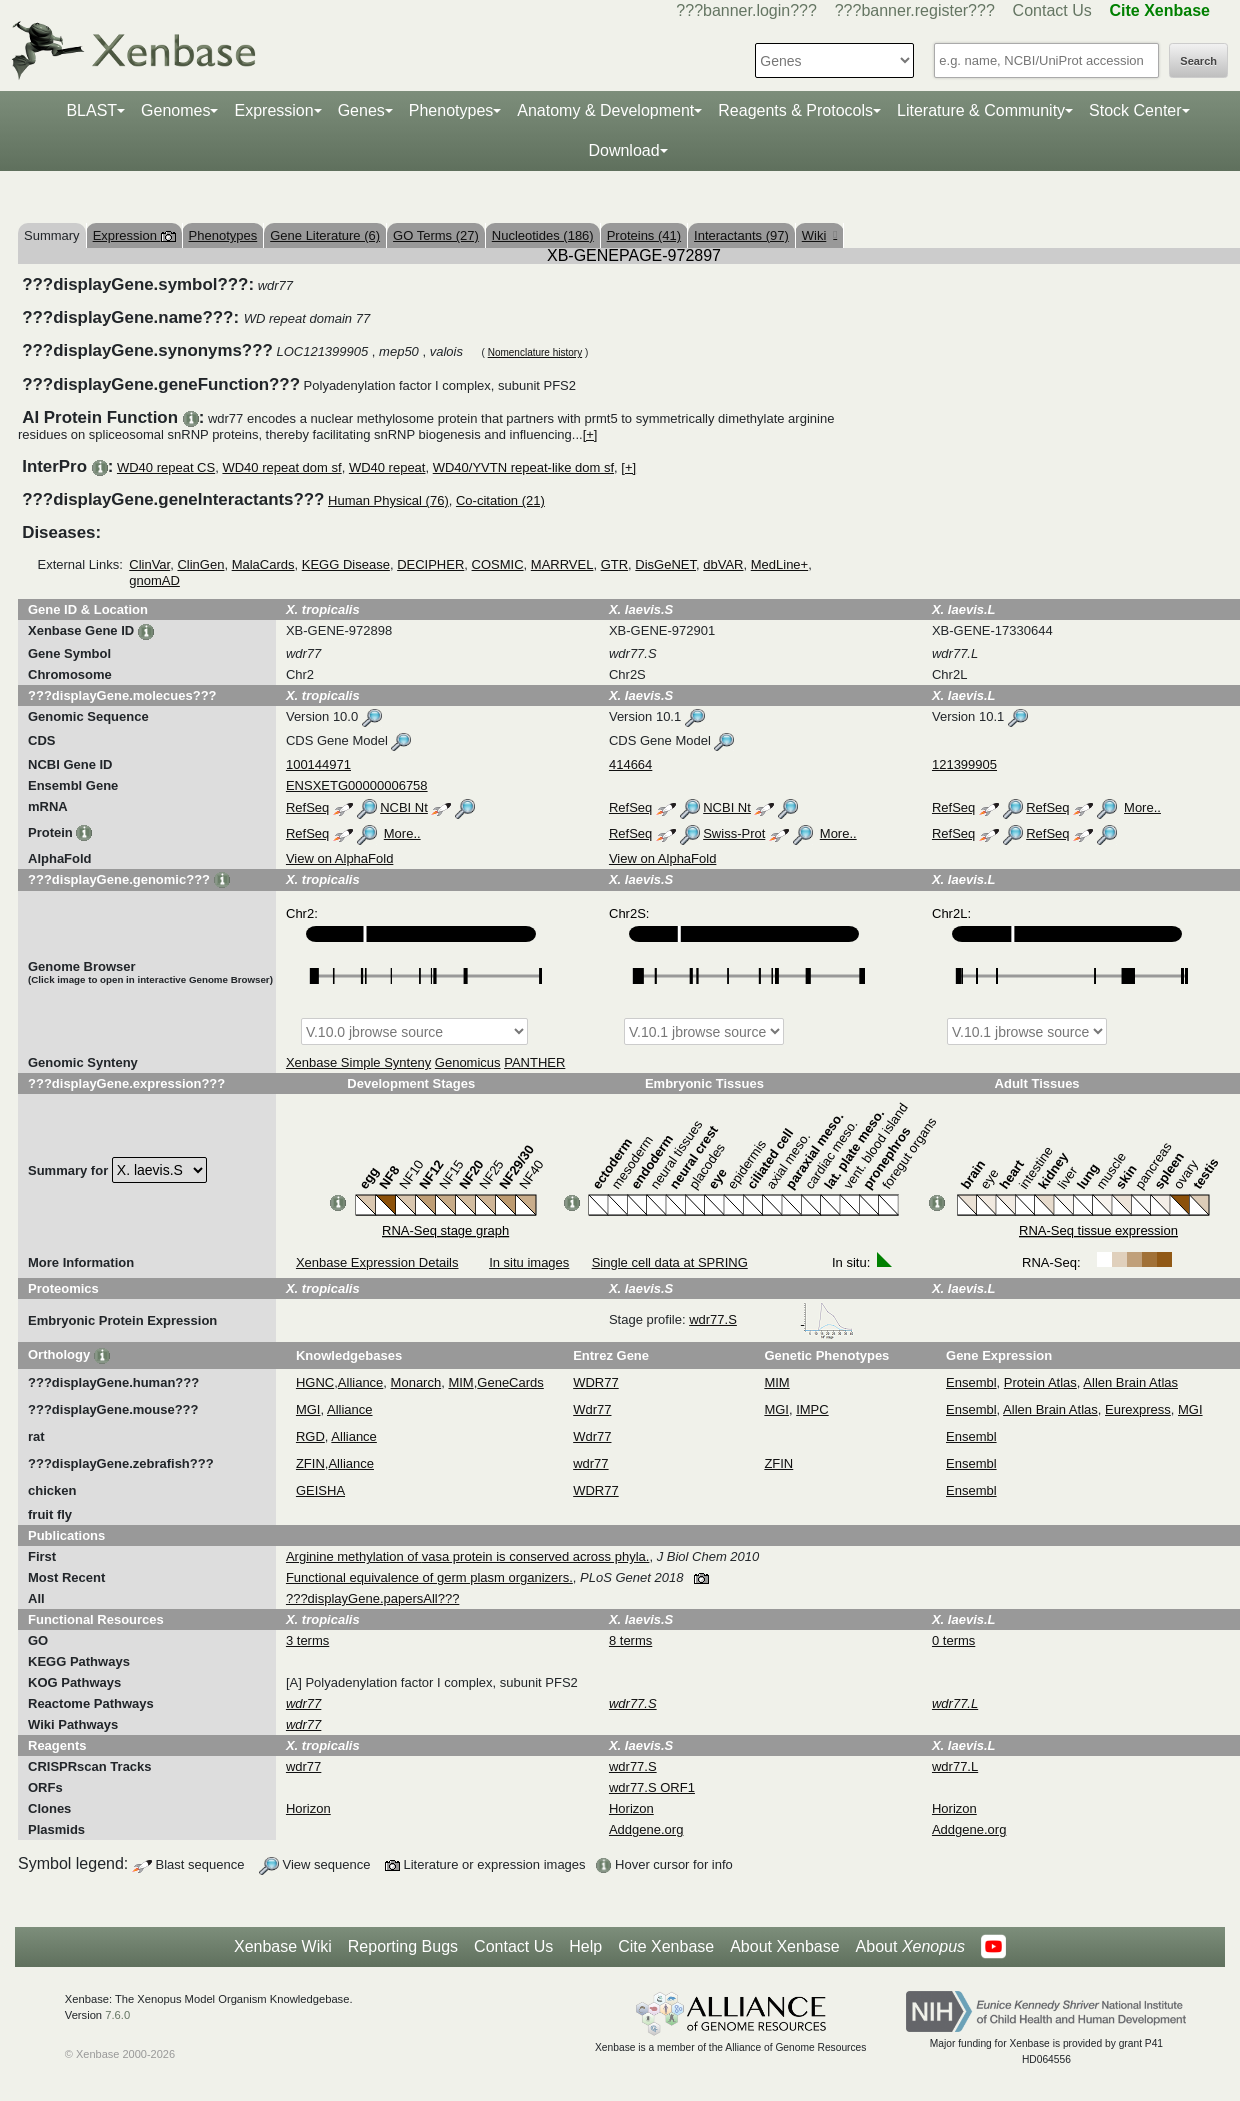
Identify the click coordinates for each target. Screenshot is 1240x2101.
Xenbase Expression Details (377, 1262)
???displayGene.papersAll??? (372, 1598)
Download (623, 150)
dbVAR (723, 564)
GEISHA (320, 1490)
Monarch (416, 1382)
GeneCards (510, 1382)
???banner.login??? (746, 10)
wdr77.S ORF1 (652, 1787)
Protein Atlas (1040, 1382)
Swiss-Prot (734, 833)
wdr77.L (955, 1766)
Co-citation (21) (500, 500)
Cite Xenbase (666, 1946)
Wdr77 (592, 1409)
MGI (308, 1409)
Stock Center (1135, 110)
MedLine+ (779, 564)
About (910, 1947)
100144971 (318, 764)
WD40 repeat (387, 467)
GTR (614, 564)
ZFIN (310, 1463)
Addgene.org (646, 1829)
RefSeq (307, 807)
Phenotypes (451, 110)
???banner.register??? (915, 10)
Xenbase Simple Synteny (358, 1062)
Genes (361, 110)
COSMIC (498, 564)
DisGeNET (665, 564)
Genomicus (468, 1062)
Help (585, 1946)
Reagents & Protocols (795, 110)
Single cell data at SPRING (670, 1262)
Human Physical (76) (388, 500)
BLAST (91, 110)
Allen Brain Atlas (1130, 1382)
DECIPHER (430, 564)
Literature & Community (981, 110)
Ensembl (971, 1382)
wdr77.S (771, 1319)
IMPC (812, 1409)
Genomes (175, 110)
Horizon (308, 1808)
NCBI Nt (404, 807)
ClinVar (149, 564)
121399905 (964, 764)
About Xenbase (784, 1946)
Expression (273, 110)
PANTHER (534, 1062)
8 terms (630, 1640)
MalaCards (263, 564)
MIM (460, 1382)
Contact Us (1052, 10)
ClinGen (200, 564)
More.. (1142, 807)
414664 (630, 764)
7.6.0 (117, 2015)
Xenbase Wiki (283, 1946)
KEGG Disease (346, 564)
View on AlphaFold (339, 858)
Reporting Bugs (403, 1946)
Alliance (361, 1382)
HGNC (315, 1382)
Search (1198, 61)
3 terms (307, 1640)
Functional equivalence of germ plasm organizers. (429, 1577)
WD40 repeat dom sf (281, 467)
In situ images (529, 1262)
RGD (310, 1436)
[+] (590, 434)
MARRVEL (562, 564)
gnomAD (154, 580)
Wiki (819, 235)
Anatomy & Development (605, 110)
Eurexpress (1138, 1409)
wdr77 (590, 1463)
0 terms (953, 1640)
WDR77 (596, 1382)
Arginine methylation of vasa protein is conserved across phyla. (467, 1556)
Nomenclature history (535, 352)
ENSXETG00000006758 (357, 785)
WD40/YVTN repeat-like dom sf (523, 467)
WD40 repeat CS (166, 467)
